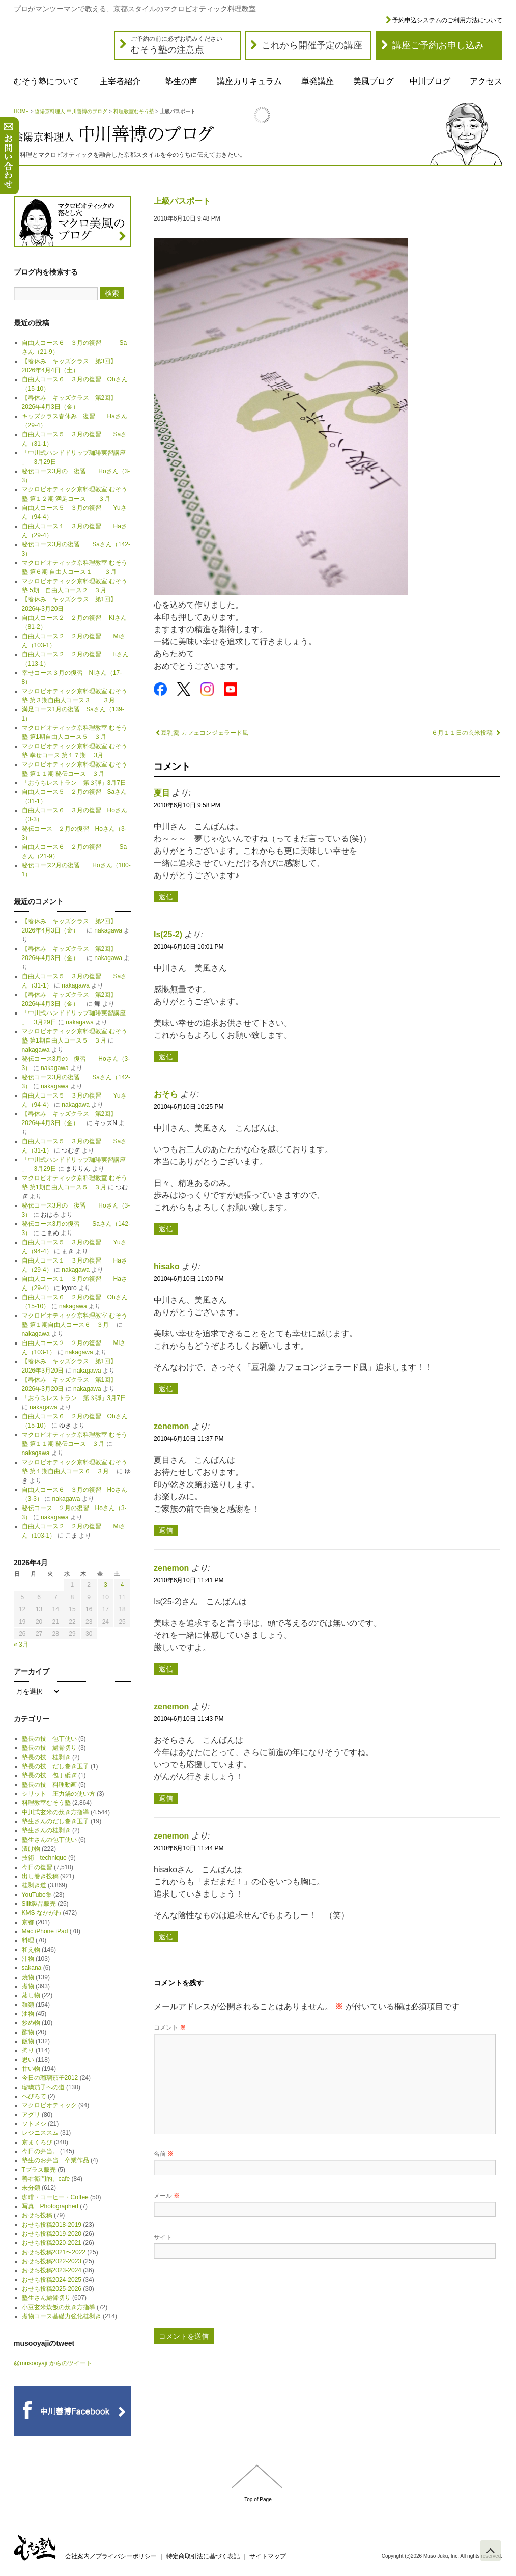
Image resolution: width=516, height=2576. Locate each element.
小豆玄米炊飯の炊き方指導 (58, 2307)
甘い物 (31, 2068)
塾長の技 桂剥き (46, 1757)
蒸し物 (31, 1995)
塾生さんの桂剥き (46, 1830)
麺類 (28, 2004)
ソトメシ (34, 2123)
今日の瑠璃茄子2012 (50, 2077)
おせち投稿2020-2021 (51, 2242)
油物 (28, 2013)
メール (167, 2195)
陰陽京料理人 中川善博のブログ (71, 111)
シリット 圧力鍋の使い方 (58, 1793)
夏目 (162, 792)
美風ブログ (373, 81)
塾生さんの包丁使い (49, 1839)
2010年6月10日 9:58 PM (187, 805)
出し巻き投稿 (40, 1876)
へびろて (34, 2096)
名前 (164, 2153)
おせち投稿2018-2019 (51, 2224)
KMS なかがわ (41, 1912)
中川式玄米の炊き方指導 (55, 1812)
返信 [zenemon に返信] (166, 1530)
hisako (167, 1266)
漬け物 (31, 1848)
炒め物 (31, 2022)
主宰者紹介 (120, 81)
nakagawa (108, 930)
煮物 (28, 1986)
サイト (163, 2237)
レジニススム (40, 2132)
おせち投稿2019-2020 (51, 2233)
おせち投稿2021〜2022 (53, 2252)
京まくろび (37, 2142)
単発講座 (317, 81)
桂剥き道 (34, 1885)
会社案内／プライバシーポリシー (111, 2556)
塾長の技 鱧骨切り (49, 1747)
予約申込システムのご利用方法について (447, 20)
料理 (28, 1940)
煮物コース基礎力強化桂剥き (61, 2316)
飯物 (28, 2041)
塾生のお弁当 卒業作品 (55, 2160)
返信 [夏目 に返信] (166, 897)
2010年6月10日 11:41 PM (188, 1580)
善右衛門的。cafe (46, 2178)
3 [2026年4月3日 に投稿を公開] (105, 1584)
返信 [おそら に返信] (166, 1229)
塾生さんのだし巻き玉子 (55, 1821)
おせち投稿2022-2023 (51, 2261)
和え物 (31, 1949)
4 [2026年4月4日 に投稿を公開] (122, 1584)
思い (28, 2059)
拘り (28, 2050)
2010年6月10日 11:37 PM (188, 1438)
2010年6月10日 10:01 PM (188, 946)
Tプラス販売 (39, 2169)
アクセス (486, 81)
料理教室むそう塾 (133, 111)
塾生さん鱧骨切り (46, 2297)
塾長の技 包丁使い (49, 1738)
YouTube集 (37, 1894)
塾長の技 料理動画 (49, 1784)
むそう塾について (46, 81)
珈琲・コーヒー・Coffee (55, 2197)
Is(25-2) (168, 934)
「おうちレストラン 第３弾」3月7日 (74, 782)
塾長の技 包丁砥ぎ (49, 1775)
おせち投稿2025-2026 (51, 2288)
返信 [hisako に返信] (166, 1389)
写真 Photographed (50, 2206)
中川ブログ (430, 81)
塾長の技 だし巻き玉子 (55, 1766)
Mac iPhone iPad (45, 1931)
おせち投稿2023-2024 (51, 2270)
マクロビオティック (49, 2105)
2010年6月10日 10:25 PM (188, 1106)
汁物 (28, 1958)
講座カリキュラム (249, 81)
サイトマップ (267, 2556)
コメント (170, 2027)
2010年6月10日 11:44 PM (188, 1848)
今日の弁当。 (40, 2151)
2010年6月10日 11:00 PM (188, 1278)
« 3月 (21, 1644)
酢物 (28, 2032)
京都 (28, 1922)
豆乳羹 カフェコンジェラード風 (201, 732)
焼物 (28, 1977)
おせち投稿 (37, 2215)
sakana (32, 1967)
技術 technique (44, 1857)
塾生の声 (181, 81)
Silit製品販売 (39, 1903)
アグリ (31, 2114)
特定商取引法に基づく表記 (203, 2556)
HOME (21, 111)
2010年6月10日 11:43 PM (188, 1718)
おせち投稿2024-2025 (51, 2279)
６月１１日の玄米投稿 (466, 732)
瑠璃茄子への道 (43, 2087)
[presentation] (231, 2297)
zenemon (171, 1426)
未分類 (31, 2187)
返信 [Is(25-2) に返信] (166, 1057)
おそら (166, 1094)
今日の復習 (37, 1867)
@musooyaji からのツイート (53, 2363)
